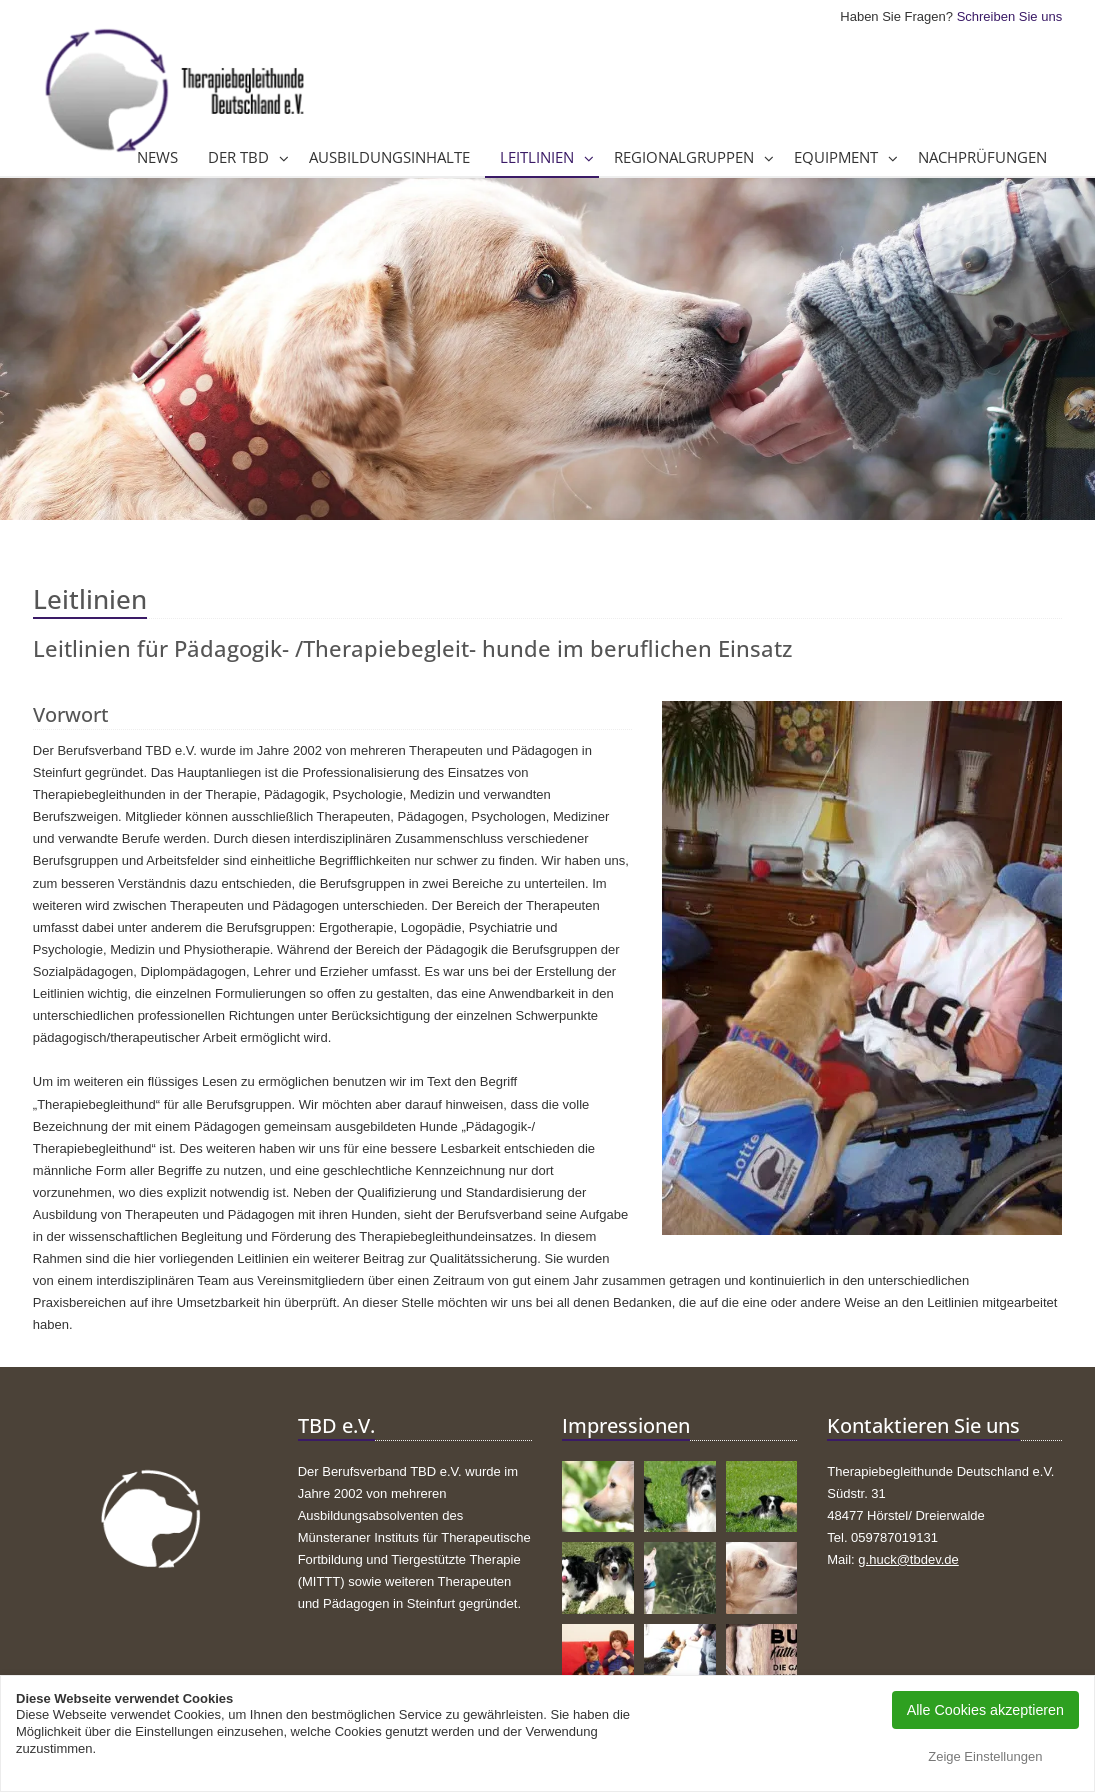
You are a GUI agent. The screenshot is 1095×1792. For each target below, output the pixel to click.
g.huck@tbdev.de (908, 1559)
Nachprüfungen (982, 157)
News (157, 157)
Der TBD (238, 157)
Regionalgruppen (684, 157)
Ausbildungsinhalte (389, 157)
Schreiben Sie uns (1010, 16)
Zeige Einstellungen (985, 1756)
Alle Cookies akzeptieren (985, 1710)
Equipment (836, 157)
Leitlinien (537, 157)
